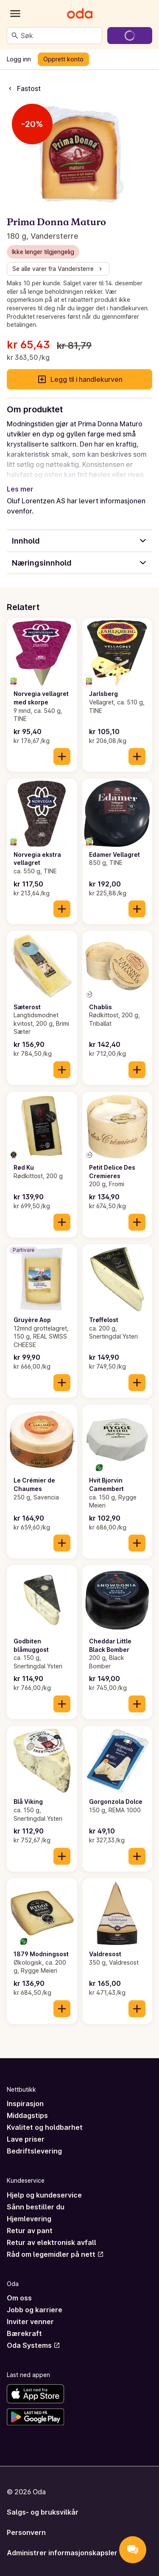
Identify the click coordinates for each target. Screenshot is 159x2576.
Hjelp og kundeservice (44, 2195)
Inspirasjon (25, 2103)
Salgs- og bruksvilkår (42, 2512)
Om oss (19, 2298)
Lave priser (26, 2139)
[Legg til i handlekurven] (61, 756)
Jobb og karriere (34, 2309)
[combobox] (59, 36)
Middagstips (27, 2115)
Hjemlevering (29, 2218)
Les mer (20, 489)
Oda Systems (33, 2345)
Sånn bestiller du (35, 2207)
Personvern (26, 2532)
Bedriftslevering (34, 2151)
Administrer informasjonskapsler (62, 2552)
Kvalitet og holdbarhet (45, 2127)
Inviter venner (30, 2321)
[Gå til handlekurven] (129, 35)
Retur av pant (30, 2230)
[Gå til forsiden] (79, 13)
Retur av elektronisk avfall (51, 2242)
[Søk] (15, 35)
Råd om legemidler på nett (55, 2254)
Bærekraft (24, 2333)
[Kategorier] (15, 13)
